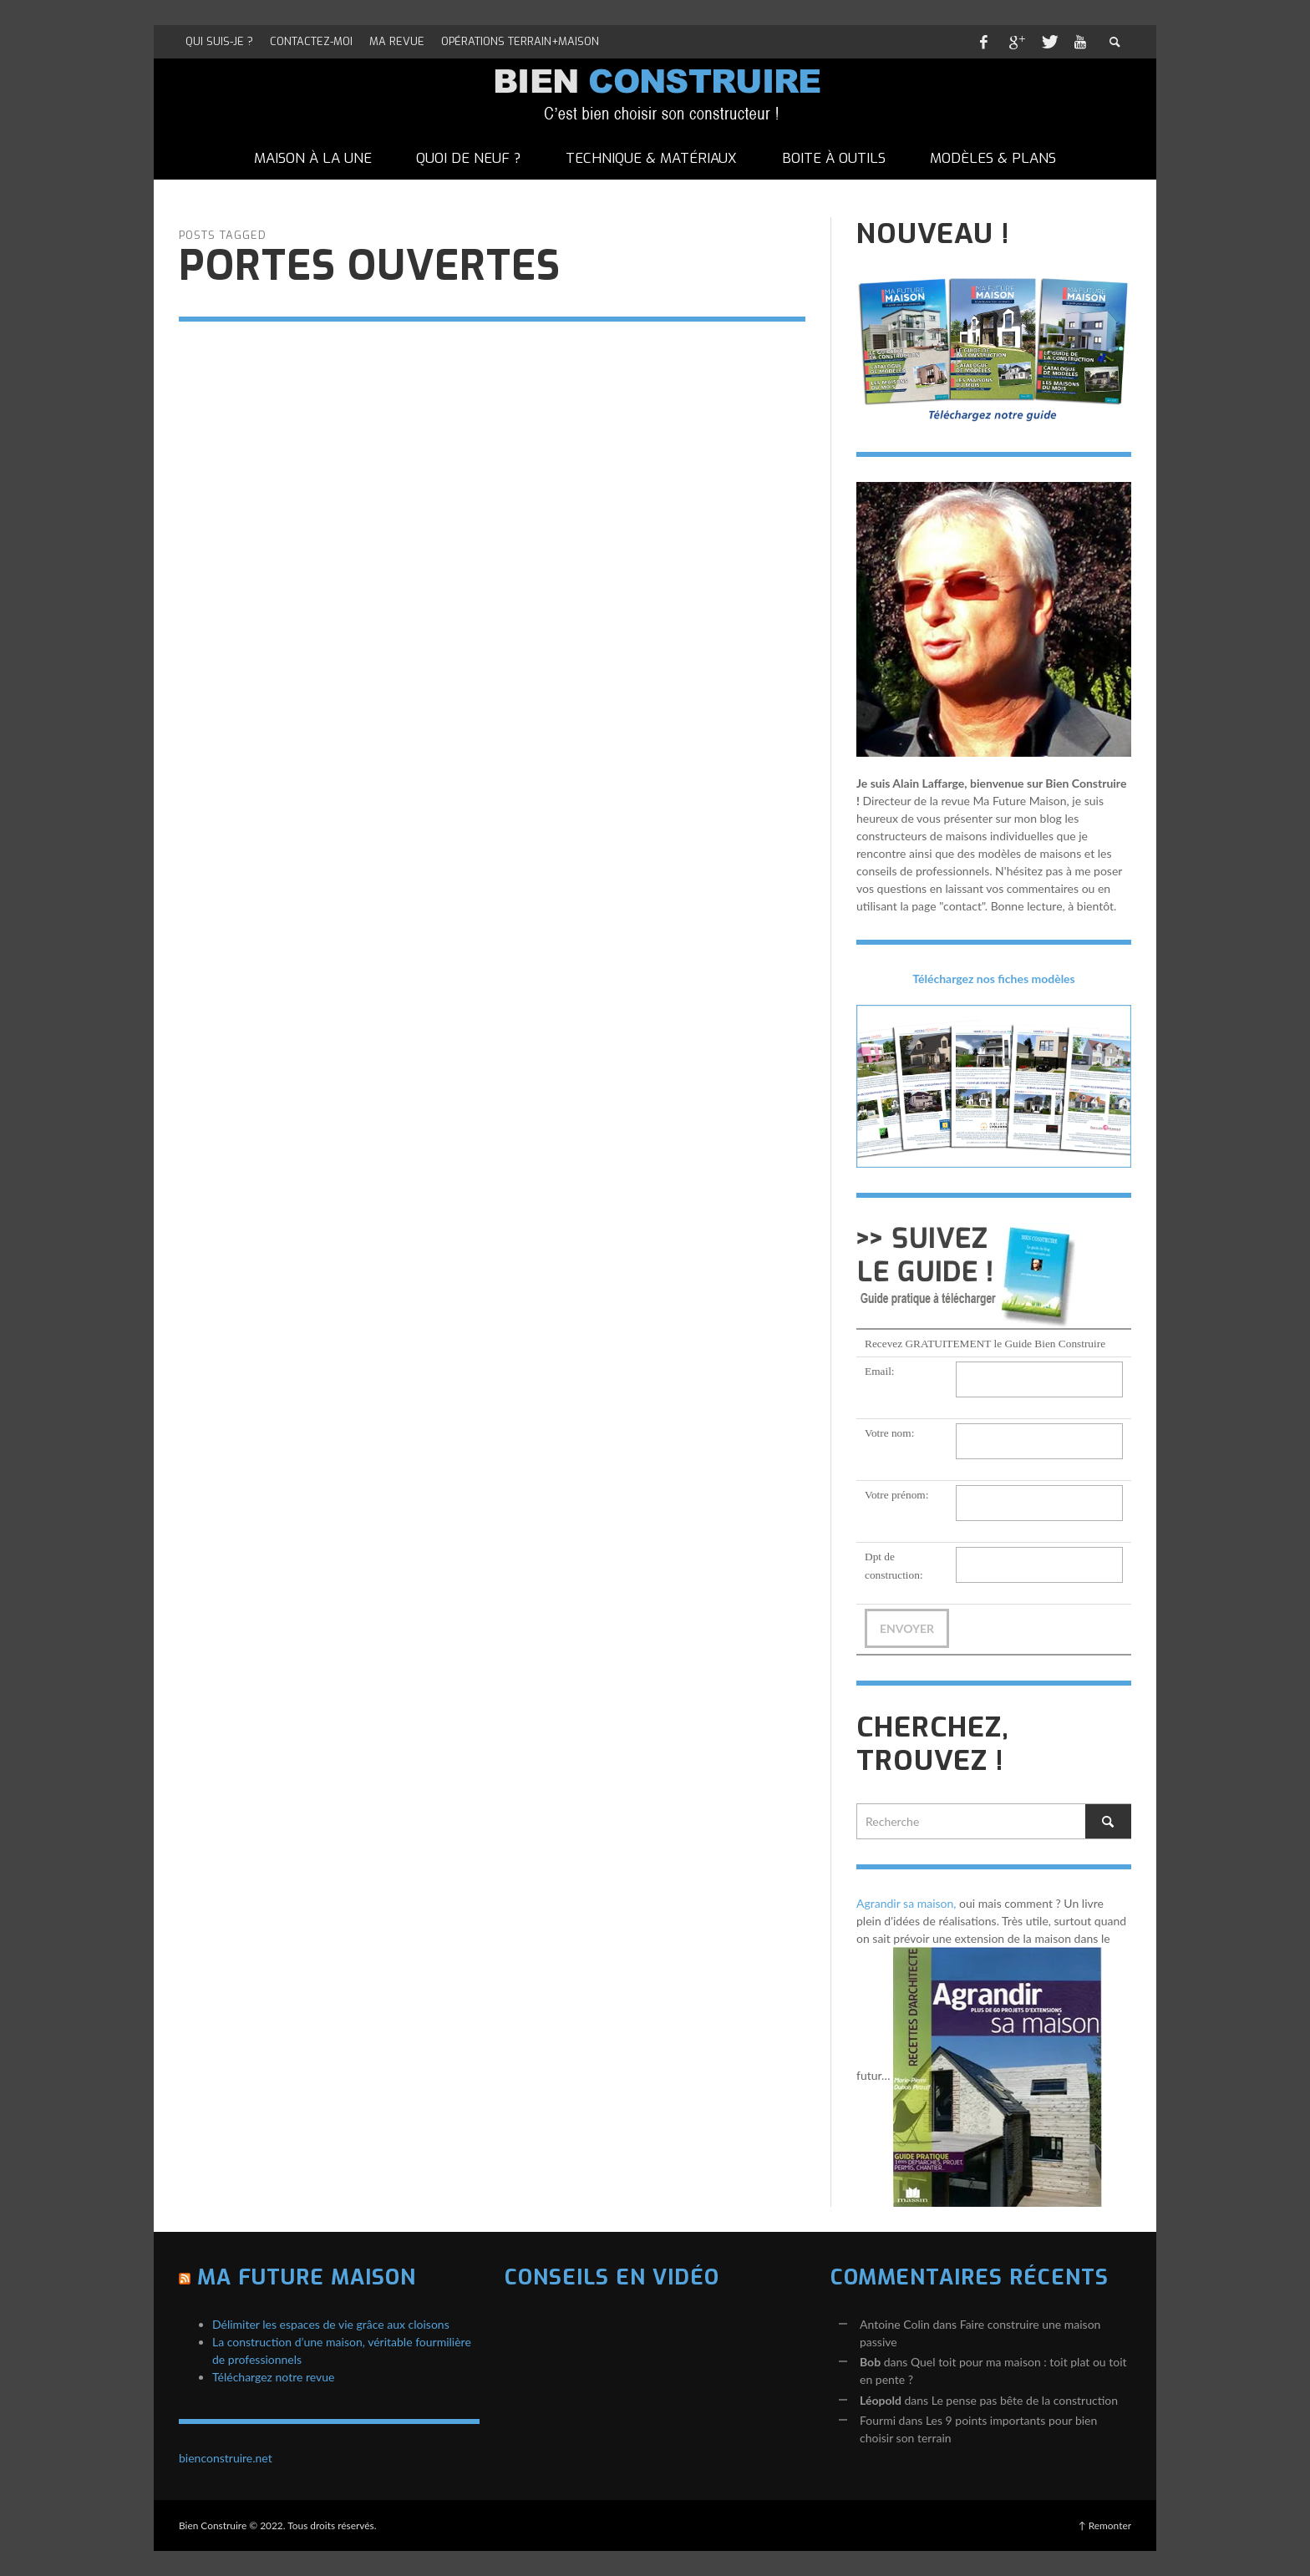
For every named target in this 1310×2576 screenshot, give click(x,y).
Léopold (880, 2400)
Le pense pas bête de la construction (1025, 2400)
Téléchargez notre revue (273, 2377)
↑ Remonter (1105, 2525)
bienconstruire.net (225, 2458)
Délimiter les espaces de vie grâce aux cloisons (330, 2324)
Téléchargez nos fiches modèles (993, 978)
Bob (870, 2362)
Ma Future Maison (306, 2277)
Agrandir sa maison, (906, 1903)
